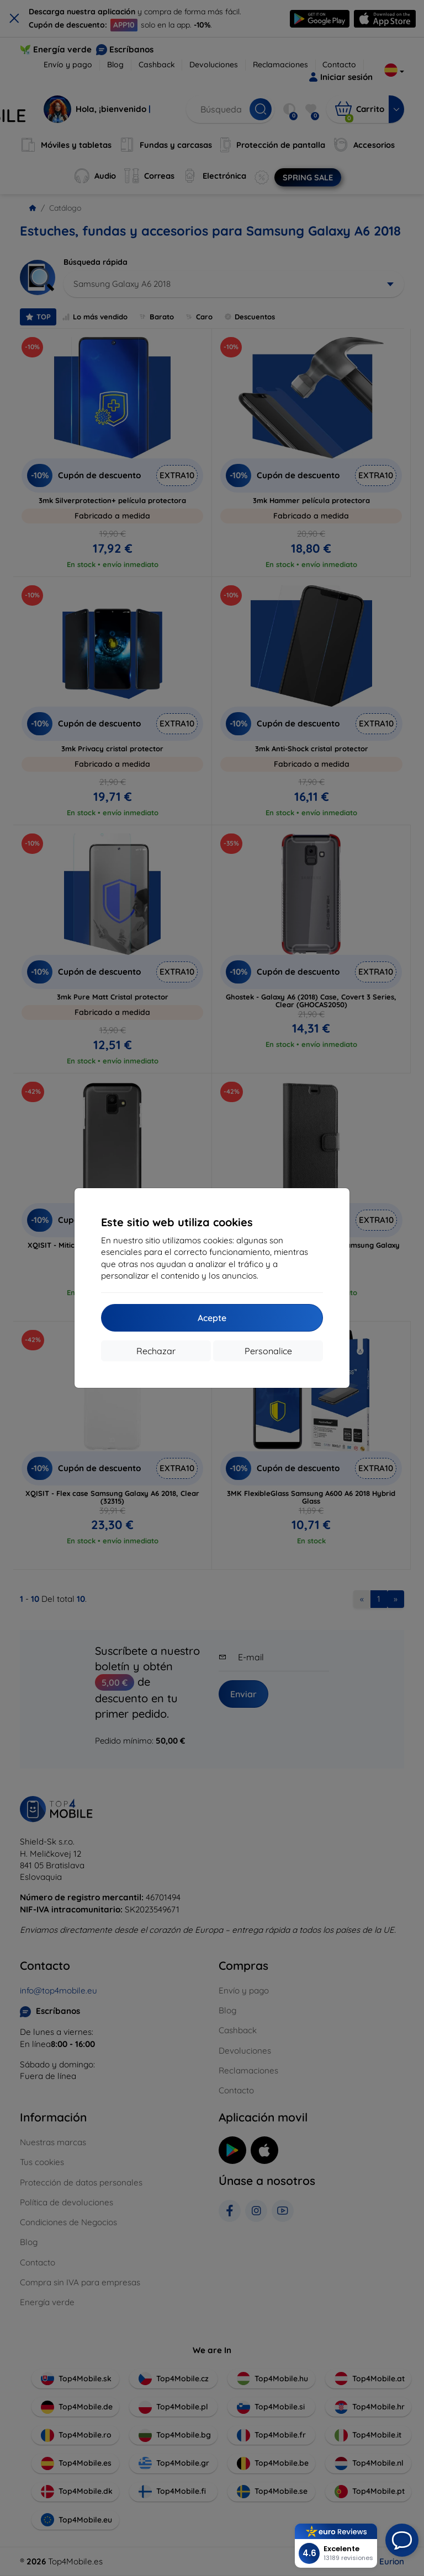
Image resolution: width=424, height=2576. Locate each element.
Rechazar (156, 1350)
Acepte (212, 1317)
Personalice (268, 1350)
